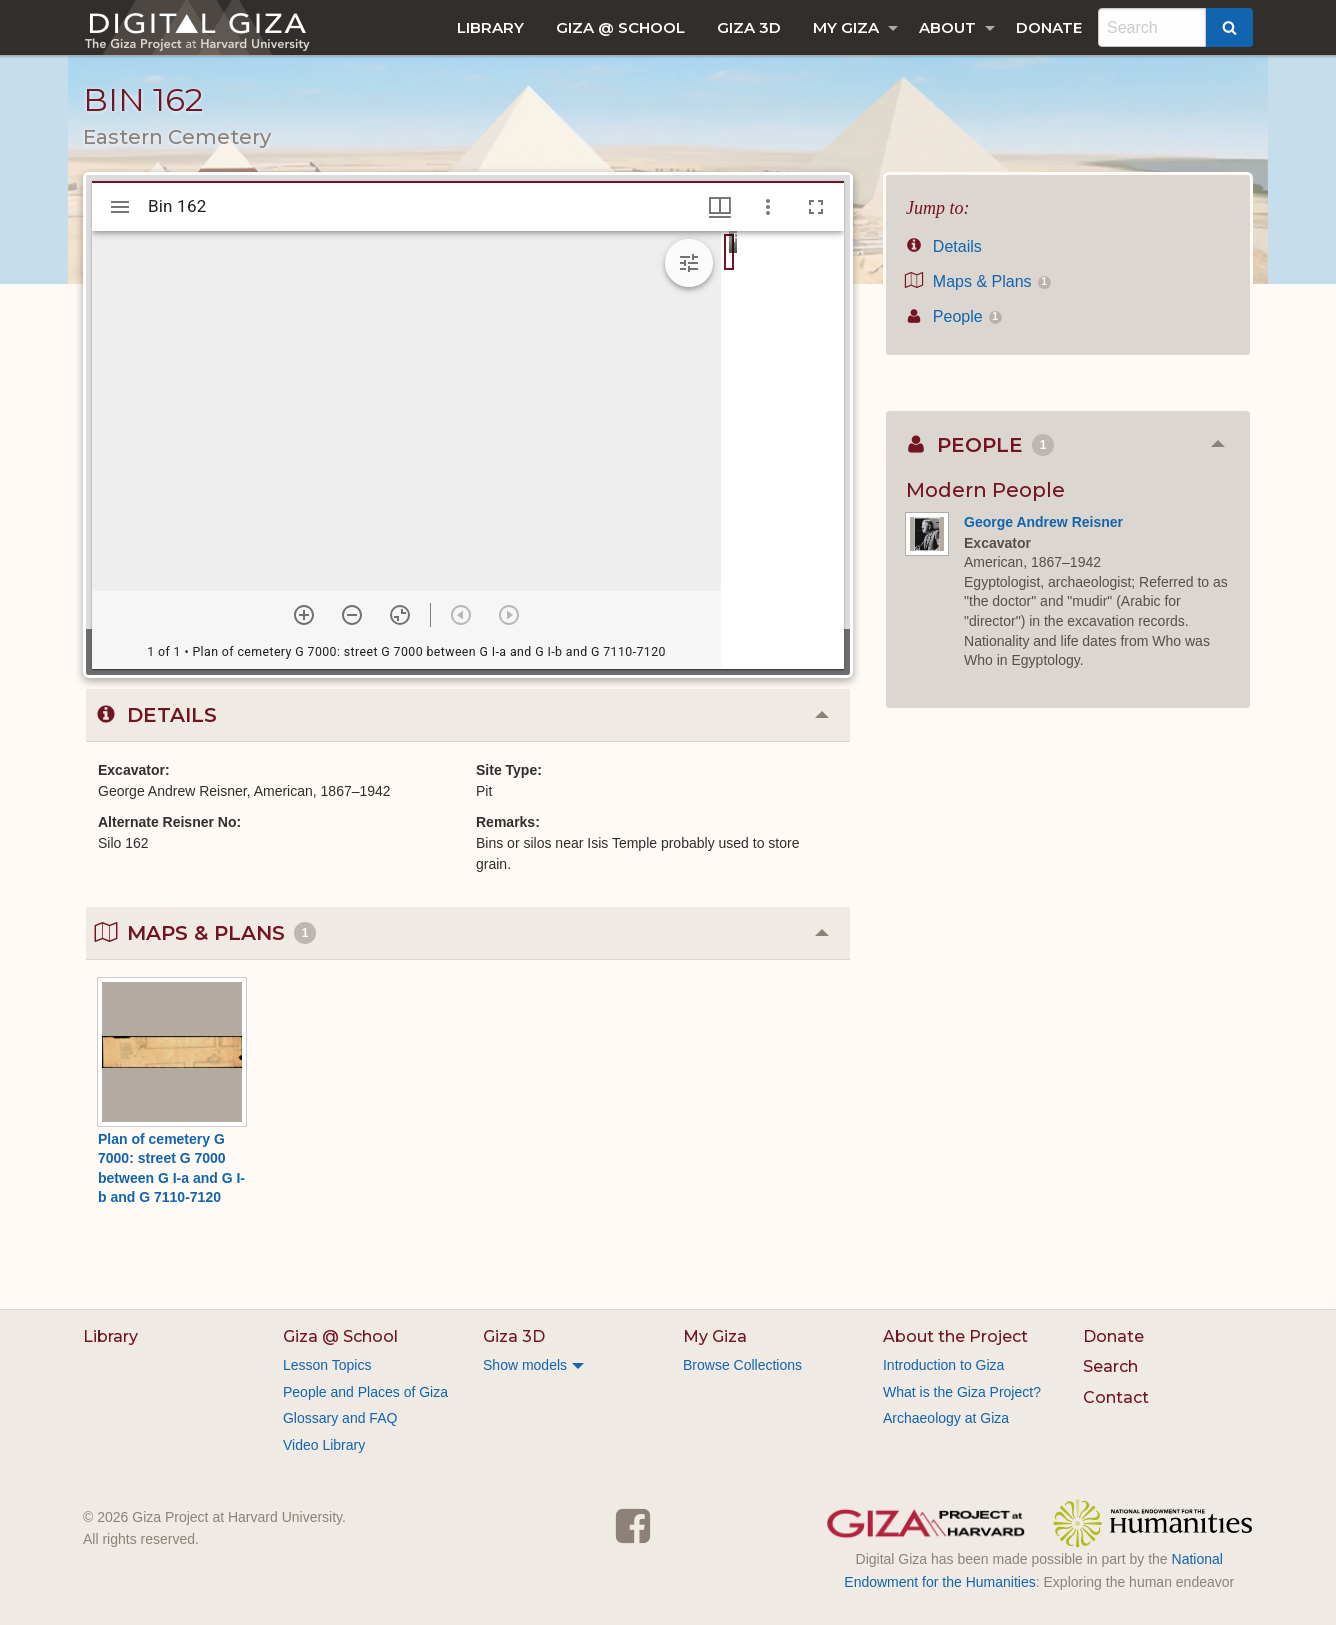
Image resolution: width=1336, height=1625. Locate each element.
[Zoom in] (304, 615)
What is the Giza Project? (962, 1392)
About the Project (955, 1336)
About (947, 27)
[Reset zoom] (400, 615)
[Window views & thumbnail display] (720, 207)
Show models (525, 1365)
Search (1110, 1366)
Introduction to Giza (943, 1365)
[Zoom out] (352, 615)
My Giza (846, 27)
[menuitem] (490, 27)
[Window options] (768, 207)
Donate (1049, 27)
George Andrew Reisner (1043, 522)
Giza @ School (620, 27)
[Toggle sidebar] (120, 207)
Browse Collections (742, 1365)
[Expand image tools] (689, 263)
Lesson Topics (327, 1365)
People (954, 316)
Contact (1116, 1397)
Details (944, 246)
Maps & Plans (978, 281)
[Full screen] (816, 207)
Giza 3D (749, 27)
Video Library (324, 1445)
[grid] (782, 450)
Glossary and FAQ (340, 1418)
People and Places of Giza (365, 1392)
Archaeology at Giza (946, 1418)
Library (490, 27)
